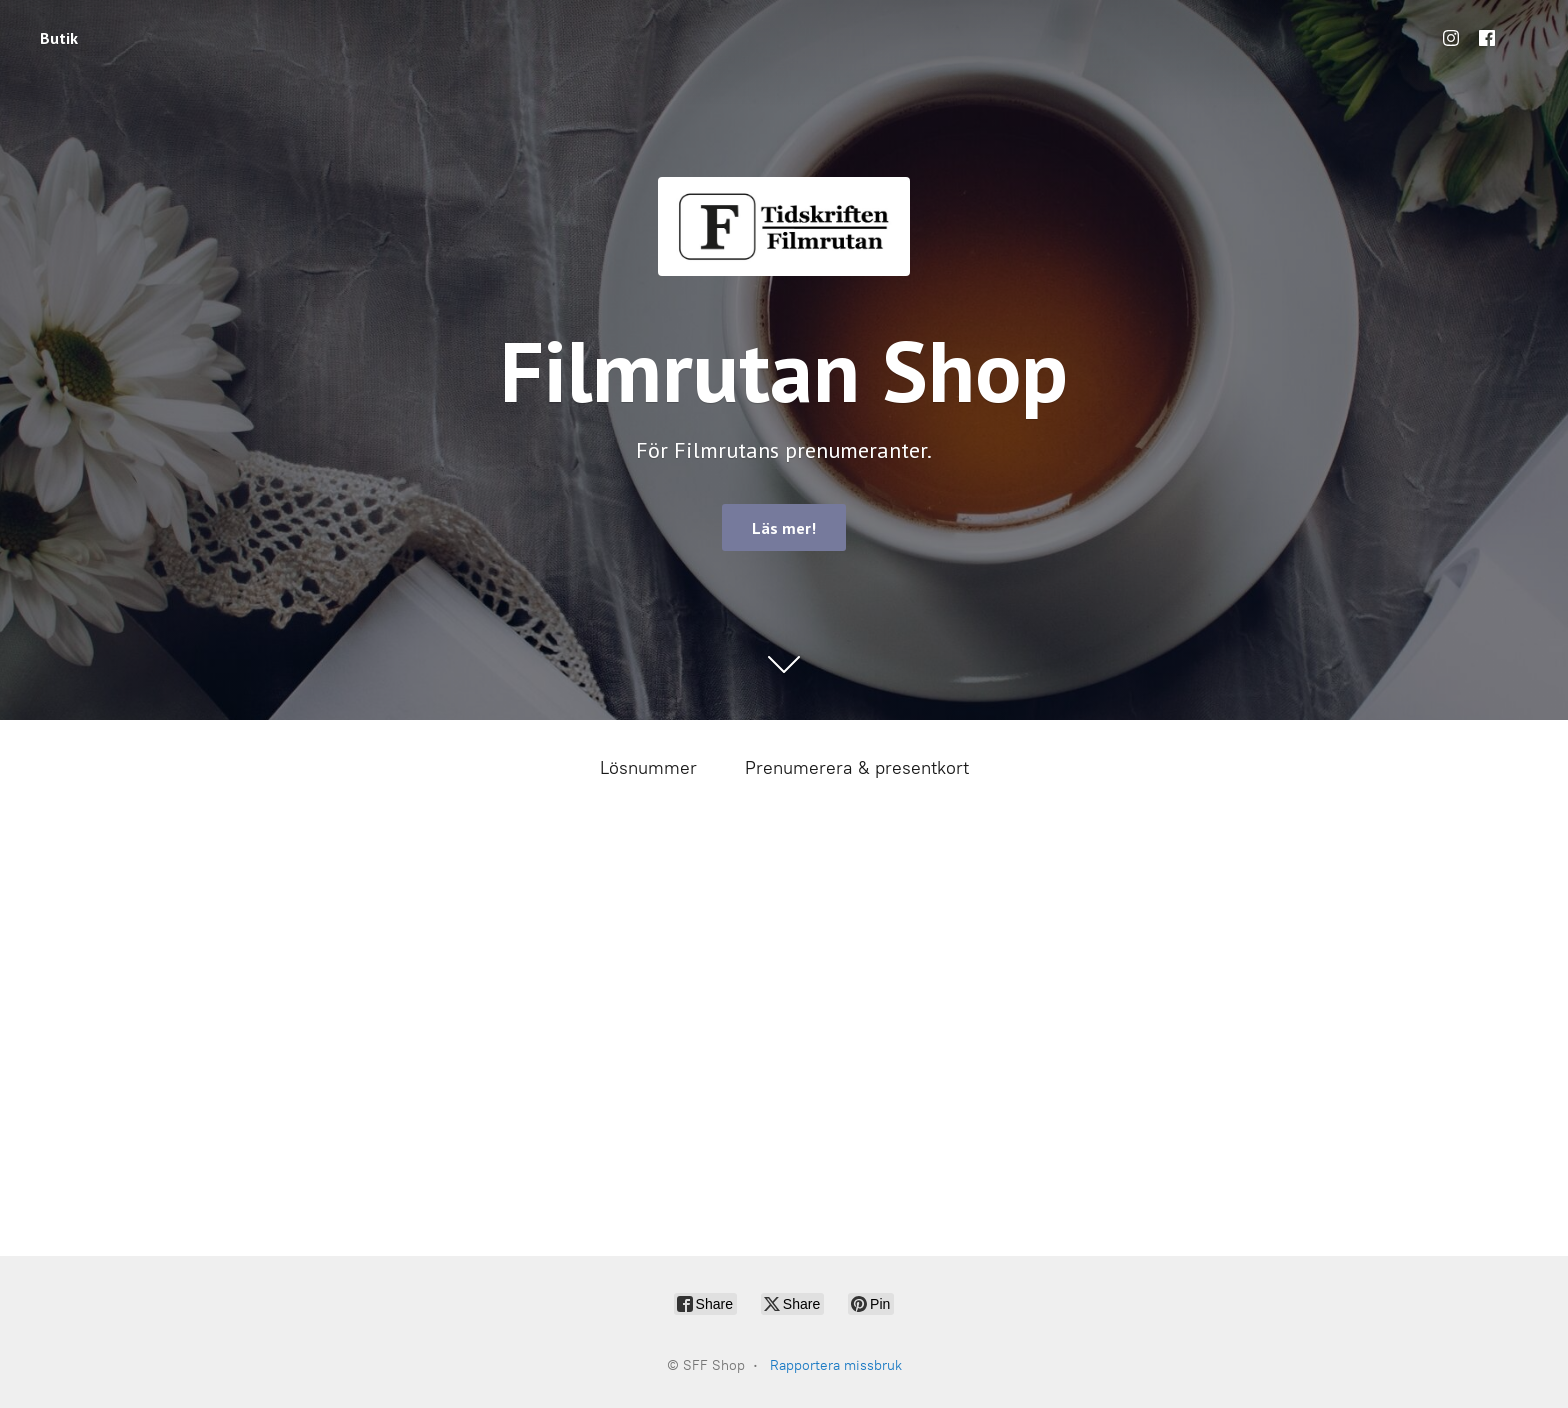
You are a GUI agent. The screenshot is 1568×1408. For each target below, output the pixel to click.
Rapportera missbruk (836, 1365)
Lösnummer (648, 768)
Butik (59, 38)
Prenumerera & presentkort (857, 768)
